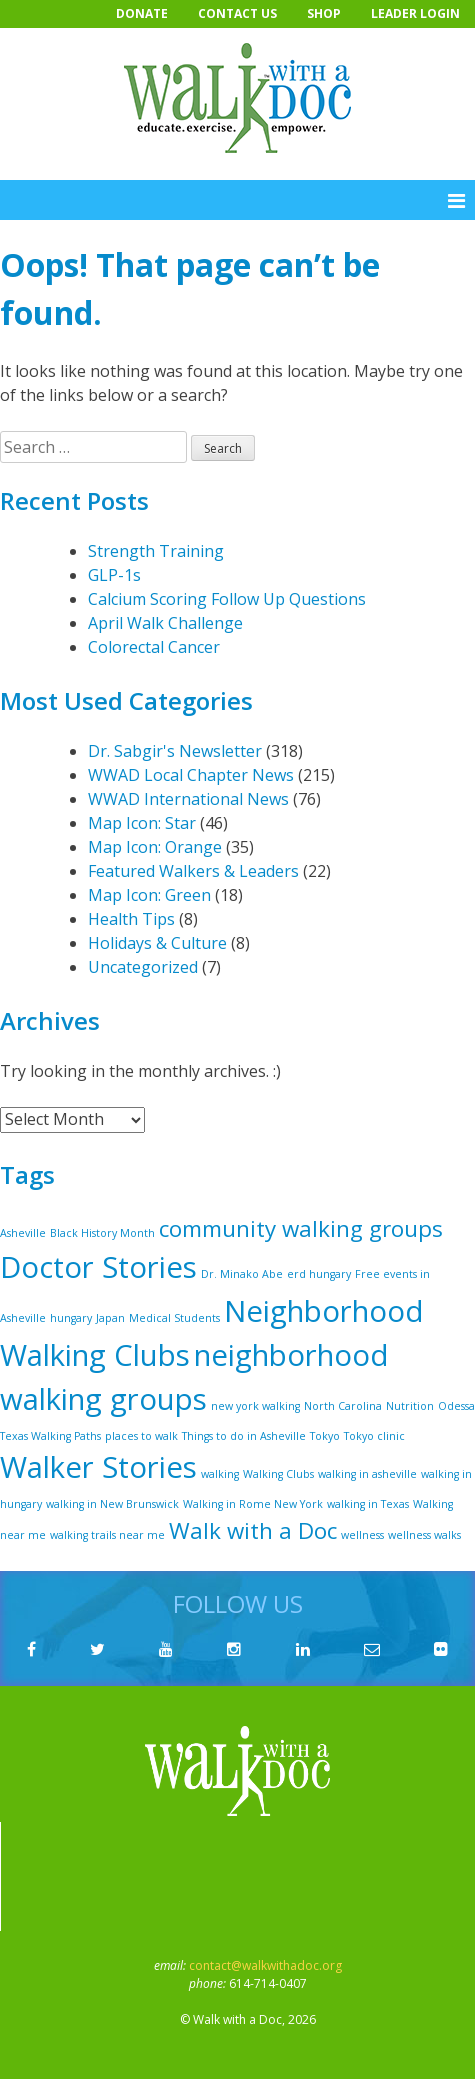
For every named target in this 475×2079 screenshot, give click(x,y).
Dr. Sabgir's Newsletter (175, 751)
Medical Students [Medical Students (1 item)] (174, 1318)
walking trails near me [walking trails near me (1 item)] (107, 1535)
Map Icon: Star (142, 823)
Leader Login (415, 13)
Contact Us (237, 13)
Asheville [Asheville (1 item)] (23, 1233)
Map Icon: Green (149, 895)
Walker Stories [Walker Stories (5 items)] (98, 1467)
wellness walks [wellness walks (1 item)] (424, 1535)
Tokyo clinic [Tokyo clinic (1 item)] (374, 1436)
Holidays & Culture (157, 943)
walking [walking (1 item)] (220, 1474)
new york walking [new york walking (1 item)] (255, 1406)
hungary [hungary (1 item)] (71, 1318)
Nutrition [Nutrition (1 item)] (410, 1406)
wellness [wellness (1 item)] (362, 1535)
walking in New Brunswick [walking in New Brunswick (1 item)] (112, 1504)
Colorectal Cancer (154, 647)
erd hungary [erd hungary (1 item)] (319, 1274)
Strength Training (156, 551)
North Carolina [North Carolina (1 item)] (343, 1406)
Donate (142, 13)
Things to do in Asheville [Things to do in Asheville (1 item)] (244, 1436)
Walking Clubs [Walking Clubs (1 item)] (278, 1474)
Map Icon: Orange (155, 847)
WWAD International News (188, 799)
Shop (324, 13)
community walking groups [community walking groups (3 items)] (301, 1228)
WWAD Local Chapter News (191, 775)
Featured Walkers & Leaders (193, 871)
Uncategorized (143, 967)
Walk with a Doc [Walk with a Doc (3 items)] (253, 1530)
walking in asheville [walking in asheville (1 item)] (367, 1474)
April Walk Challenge (165, 623)
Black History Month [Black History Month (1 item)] (102, 1233)
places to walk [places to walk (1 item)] (141, 1436)
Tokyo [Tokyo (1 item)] (325, 1436)
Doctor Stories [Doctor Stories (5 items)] (98, 1267)
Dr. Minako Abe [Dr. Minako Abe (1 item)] (242, 1274)
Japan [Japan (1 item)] (110, 1318)
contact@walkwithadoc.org (265, 1965)
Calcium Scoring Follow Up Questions (227, 599)
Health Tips (131, 919)
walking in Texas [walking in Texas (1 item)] (368, 1504)
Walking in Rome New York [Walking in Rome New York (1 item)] (253, 1504)
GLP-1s (114, 575)
